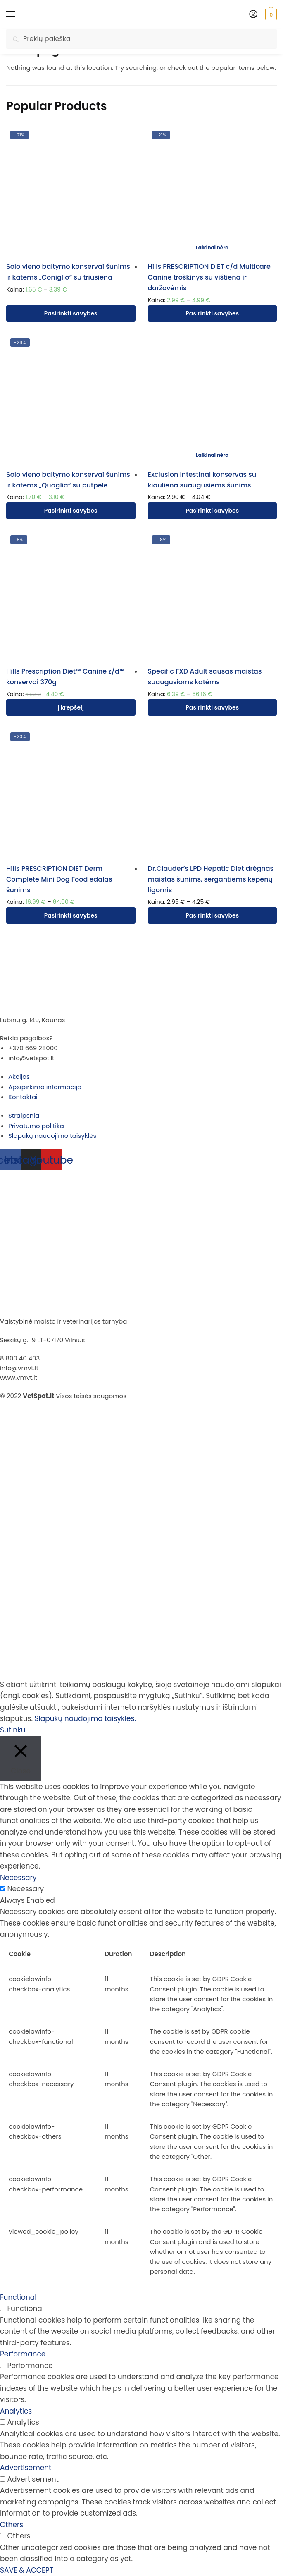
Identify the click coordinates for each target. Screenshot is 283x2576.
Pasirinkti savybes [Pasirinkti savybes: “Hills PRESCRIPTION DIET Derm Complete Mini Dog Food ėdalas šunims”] (71, 915)
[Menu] (18, 14)
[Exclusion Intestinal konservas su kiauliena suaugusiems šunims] (212, 399)
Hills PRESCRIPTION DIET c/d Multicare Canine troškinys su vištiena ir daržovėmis (209, 277)
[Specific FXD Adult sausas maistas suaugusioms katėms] (212, 596)
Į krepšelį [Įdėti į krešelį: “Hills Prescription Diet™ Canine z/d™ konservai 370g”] (71, 707)
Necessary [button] (18, 1878)
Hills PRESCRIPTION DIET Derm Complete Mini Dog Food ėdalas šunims (59, 879)
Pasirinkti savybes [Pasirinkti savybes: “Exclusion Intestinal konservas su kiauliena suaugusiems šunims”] (212, 511)
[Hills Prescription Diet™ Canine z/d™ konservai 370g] (71, 596)
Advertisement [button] (25, 2468)
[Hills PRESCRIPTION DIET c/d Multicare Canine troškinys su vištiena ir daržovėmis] (212, 191)
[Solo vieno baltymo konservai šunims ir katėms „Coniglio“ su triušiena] (71, 191)
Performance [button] (22, 2354)
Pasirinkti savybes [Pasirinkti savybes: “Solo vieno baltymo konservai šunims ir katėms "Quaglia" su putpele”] (71, 511)
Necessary (25, 1889)
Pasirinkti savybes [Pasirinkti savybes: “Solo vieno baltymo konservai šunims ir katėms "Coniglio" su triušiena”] (71, 313)
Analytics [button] (16, 2411)
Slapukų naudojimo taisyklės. (85, 1718)
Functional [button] (18, 2297)
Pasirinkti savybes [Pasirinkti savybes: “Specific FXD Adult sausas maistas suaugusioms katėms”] (212, 707)
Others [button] (11, 2525)
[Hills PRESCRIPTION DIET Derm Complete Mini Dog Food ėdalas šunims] (71, 793)
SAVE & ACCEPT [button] (26, 2570)
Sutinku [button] (13, 1730)
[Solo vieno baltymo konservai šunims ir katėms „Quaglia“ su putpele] (71, 399)
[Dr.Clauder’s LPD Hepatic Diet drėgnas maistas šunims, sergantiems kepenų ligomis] (212, 793)
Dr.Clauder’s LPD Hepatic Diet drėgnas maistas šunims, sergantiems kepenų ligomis (211, 879)
